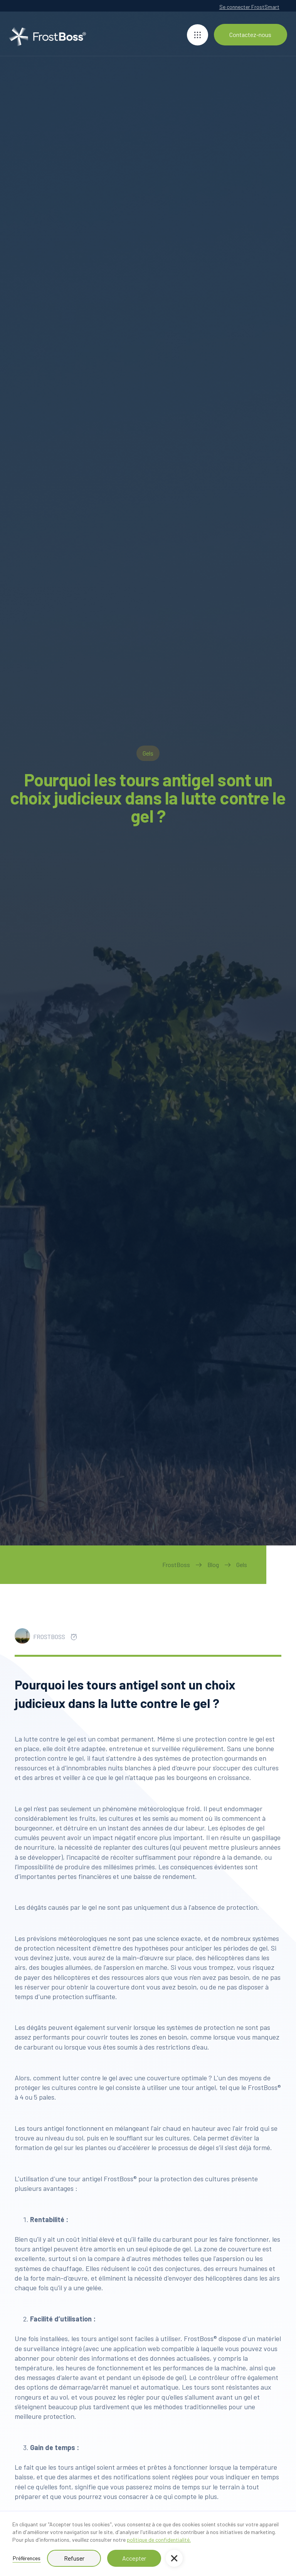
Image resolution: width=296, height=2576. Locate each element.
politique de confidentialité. (159, 2539)
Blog (213, 1564)
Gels (241, 1564)
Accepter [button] (134, 2558)
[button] (174, 2558)
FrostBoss (176, 1564)
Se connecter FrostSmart (249, 6)
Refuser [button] (74, 2558)
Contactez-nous (250, 34)
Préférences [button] (26, 2558)
